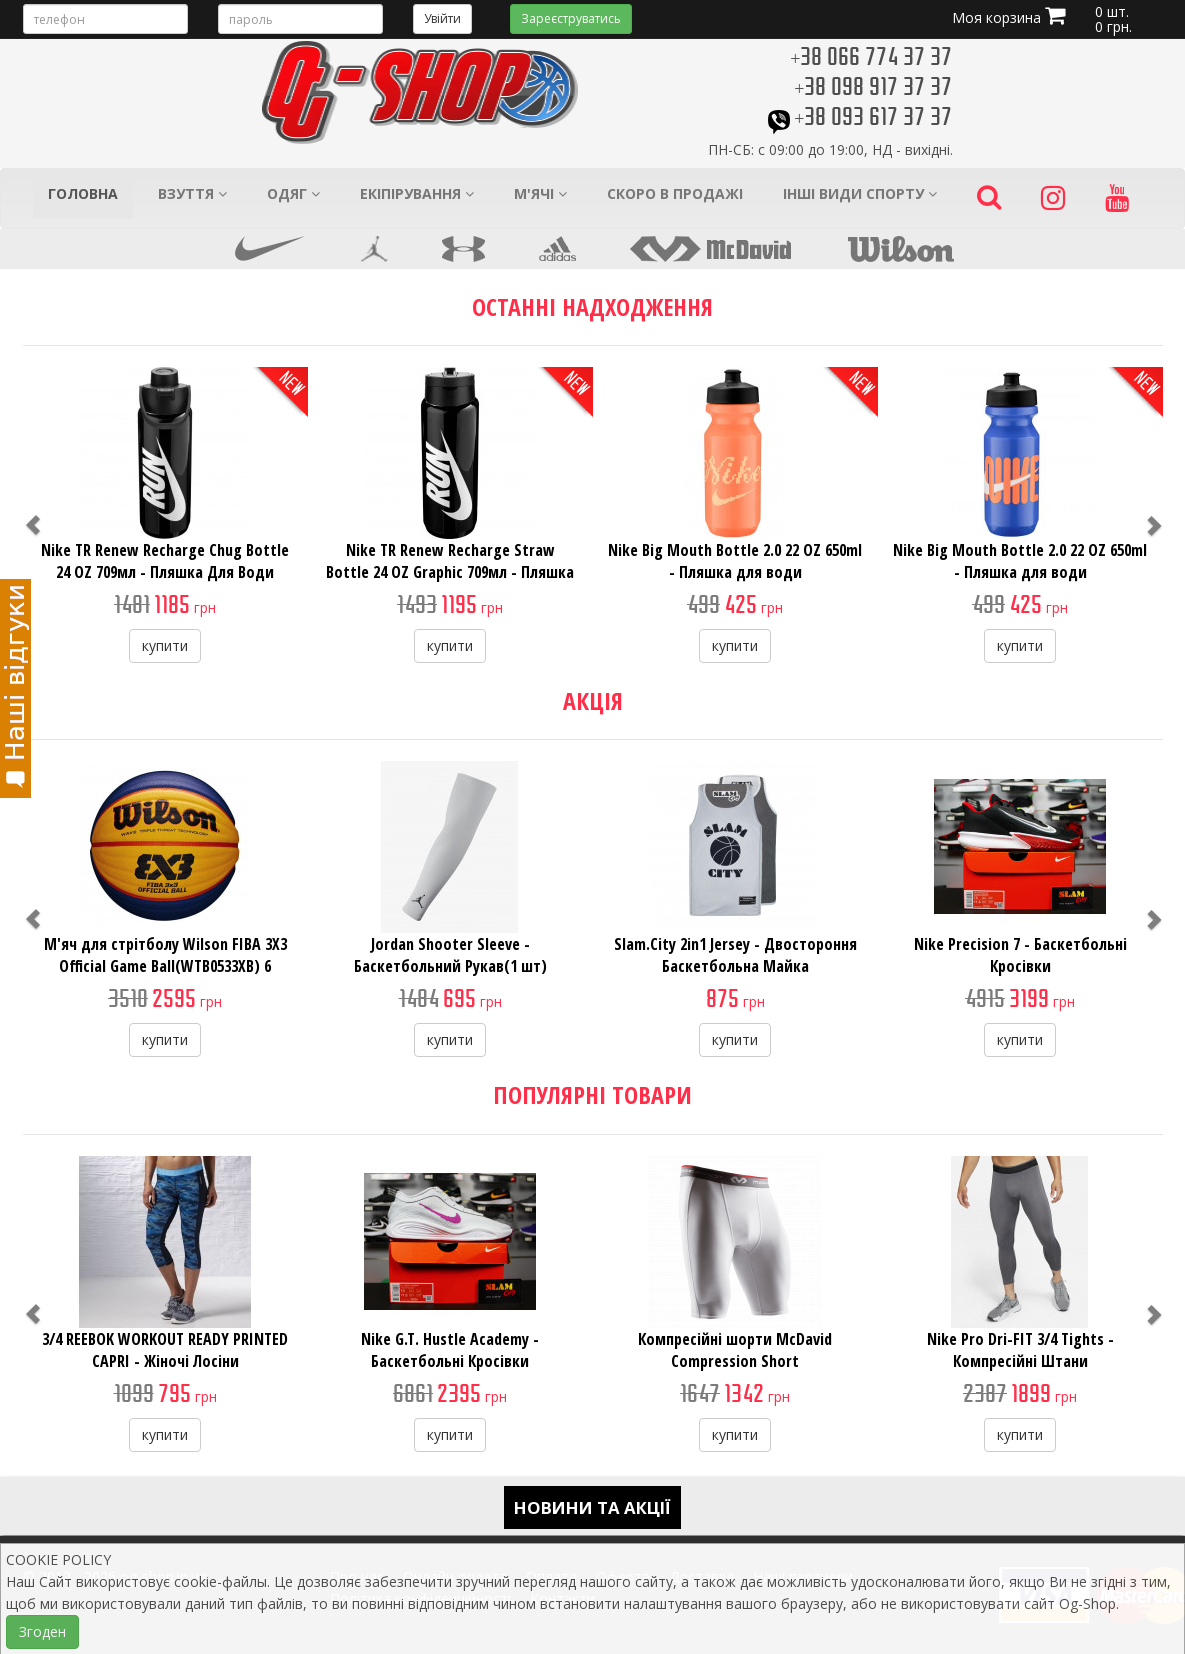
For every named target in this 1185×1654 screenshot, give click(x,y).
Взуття (192, 193)
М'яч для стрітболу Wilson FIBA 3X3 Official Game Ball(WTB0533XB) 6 (165, 955)
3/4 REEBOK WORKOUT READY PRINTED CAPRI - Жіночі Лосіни (165, 1350)
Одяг (293, 193)
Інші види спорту (860, 193)
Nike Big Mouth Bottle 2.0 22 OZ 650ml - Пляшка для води (735, 561)
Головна (83, 193)
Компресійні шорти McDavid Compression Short (735, 1350)
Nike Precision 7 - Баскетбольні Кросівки (1020, 955)
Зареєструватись (571, 18)
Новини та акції (592, 1507)
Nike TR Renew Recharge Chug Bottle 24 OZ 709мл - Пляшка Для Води (165, 561)
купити (165, 645)
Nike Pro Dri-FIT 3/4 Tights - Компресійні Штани (1020, 1350)
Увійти (442, 18)
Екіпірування (417, 193)
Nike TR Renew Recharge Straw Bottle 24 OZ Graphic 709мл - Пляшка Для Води (450, 572)
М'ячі (540, 193)
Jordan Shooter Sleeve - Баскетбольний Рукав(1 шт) (450, 955)
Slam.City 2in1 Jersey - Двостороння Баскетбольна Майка (735, 955)
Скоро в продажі (675, 193)
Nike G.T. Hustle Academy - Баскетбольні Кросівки (450, 1350)
